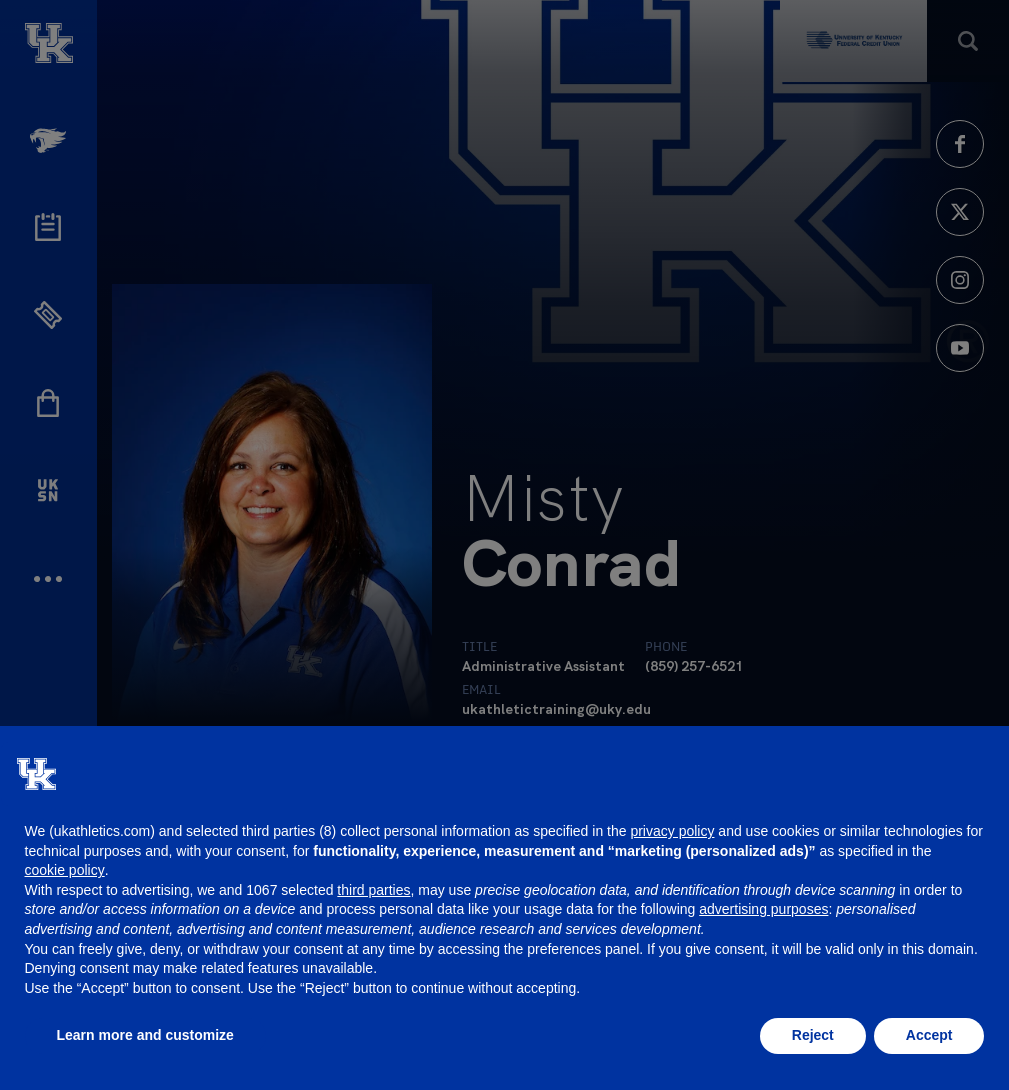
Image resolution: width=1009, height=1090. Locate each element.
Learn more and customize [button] (145, 1035)
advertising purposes (763, 909)
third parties (373, 890)
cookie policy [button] (65, 870)
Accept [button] (929, 1035)
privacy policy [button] (672, 831)
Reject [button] (813, 1035)
